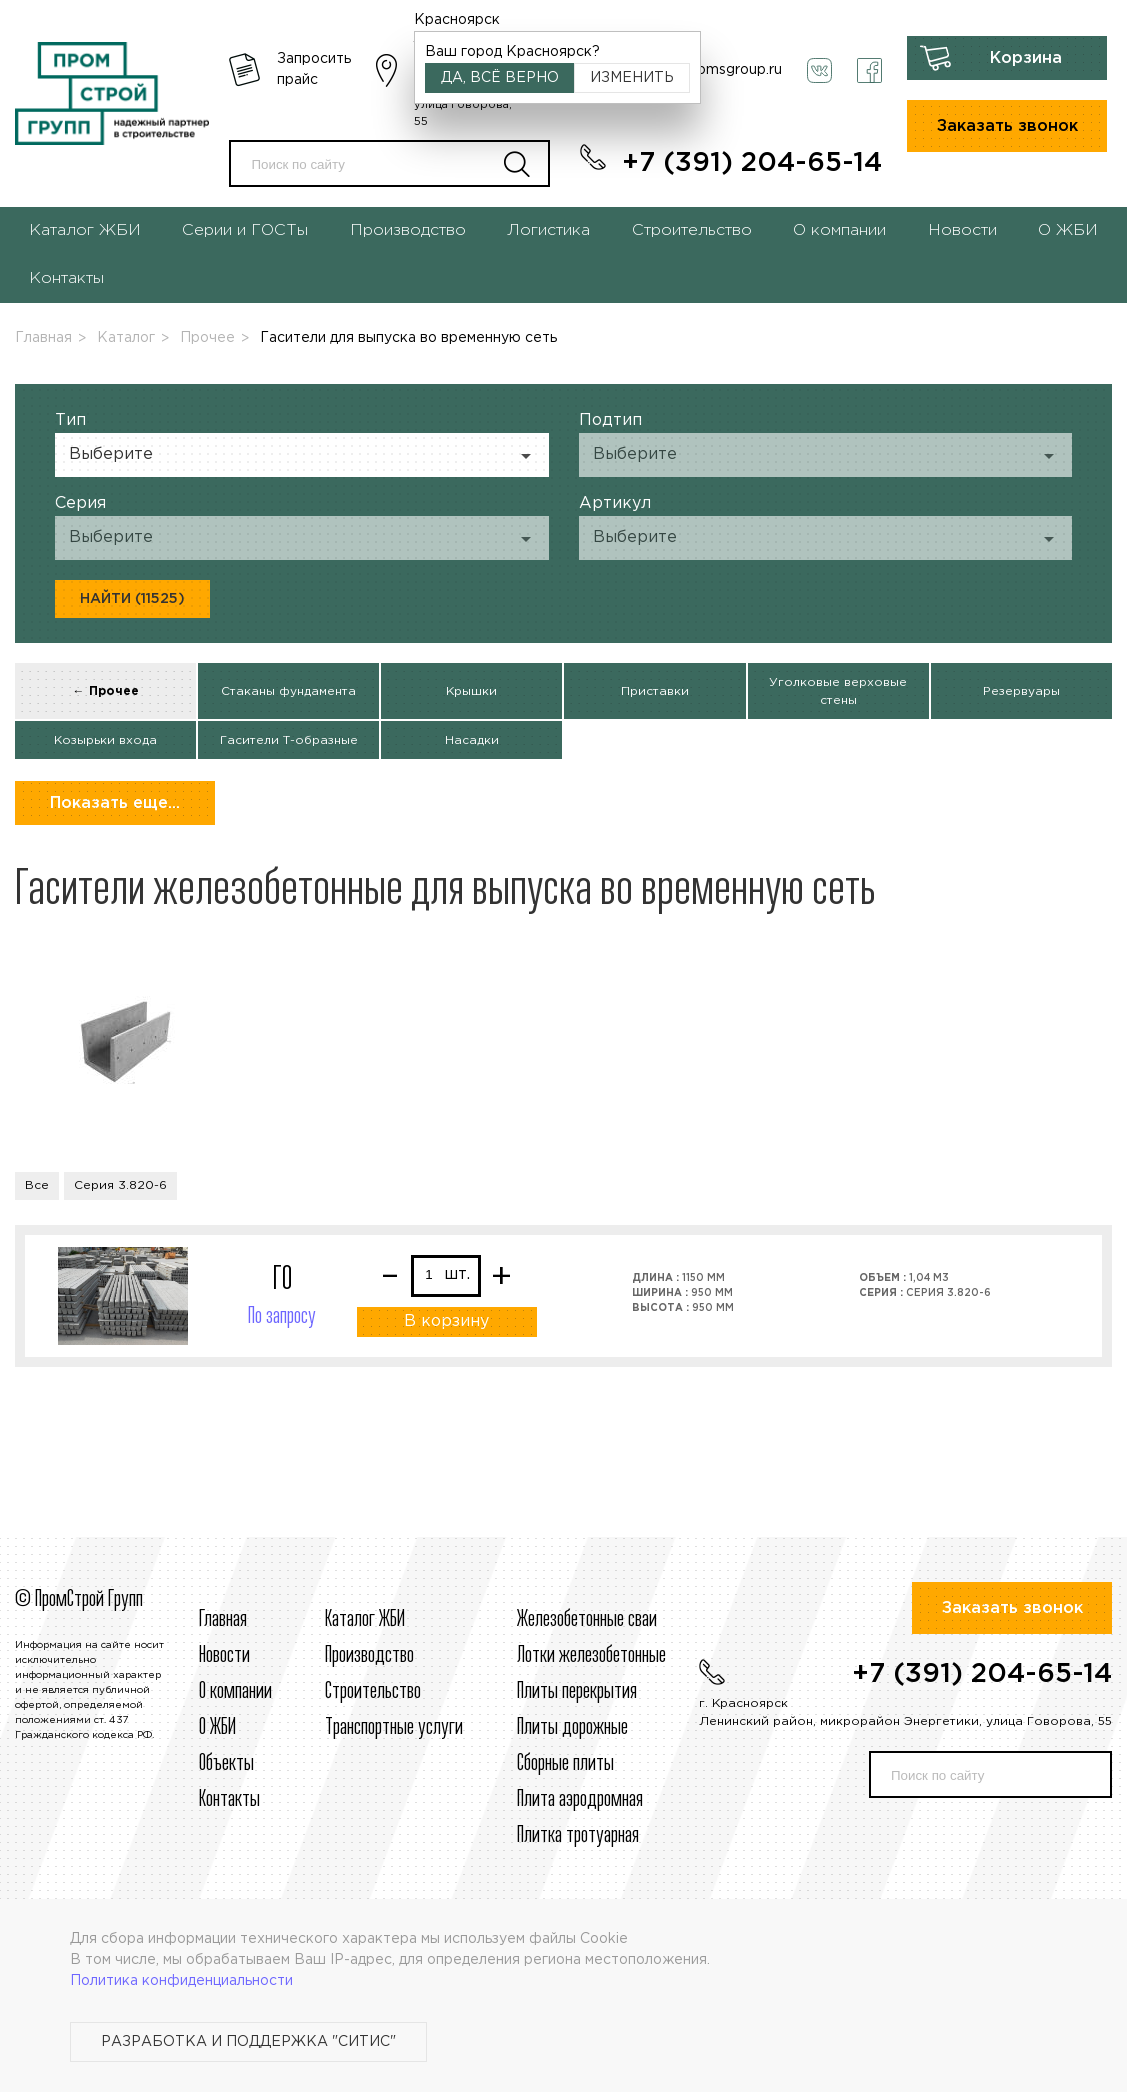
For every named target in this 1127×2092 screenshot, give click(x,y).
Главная (43, 338)
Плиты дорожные (572, 1728)
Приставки (655, 691)
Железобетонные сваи (587, 1620)
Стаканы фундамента (288, 691)
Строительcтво (373, 1692)
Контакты (66, 278)
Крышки (471, 691)
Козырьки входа (105, 740)
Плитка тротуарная (578, 1836)
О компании (839, 230)
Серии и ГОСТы (245, 230)
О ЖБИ (1068, 230)
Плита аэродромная (580, 1800)
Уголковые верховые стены (838, 691)
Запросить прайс (314, 69)
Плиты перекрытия (577, 1692)
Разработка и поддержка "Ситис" (248, 2042)
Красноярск (457, 20)
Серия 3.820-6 (120, 1185)
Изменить (632, 78)
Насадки (472, 740)
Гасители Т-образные (289, 740)
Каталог (126, 338)
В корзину (446, 1321)
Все (37, 1185)
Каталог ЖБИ (85, 230)
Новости (962, 230)
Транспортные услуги (394, 1728)
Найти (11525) (132, 599)
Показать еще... (115, 803)
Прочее (207, 338)
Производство (408, 230)
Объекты (226, 1764)
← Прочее (106, 691)
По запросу (282, 1317)
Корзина (1026, 58)
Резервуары (1021, 691)
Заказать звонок (1007, 126)
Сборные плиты (565, 1764)
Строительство (692, 230)
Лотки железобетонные (591, 1656)
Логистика (548, 230)
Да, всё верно (500, 78)
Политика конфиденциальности (181, 1981)
